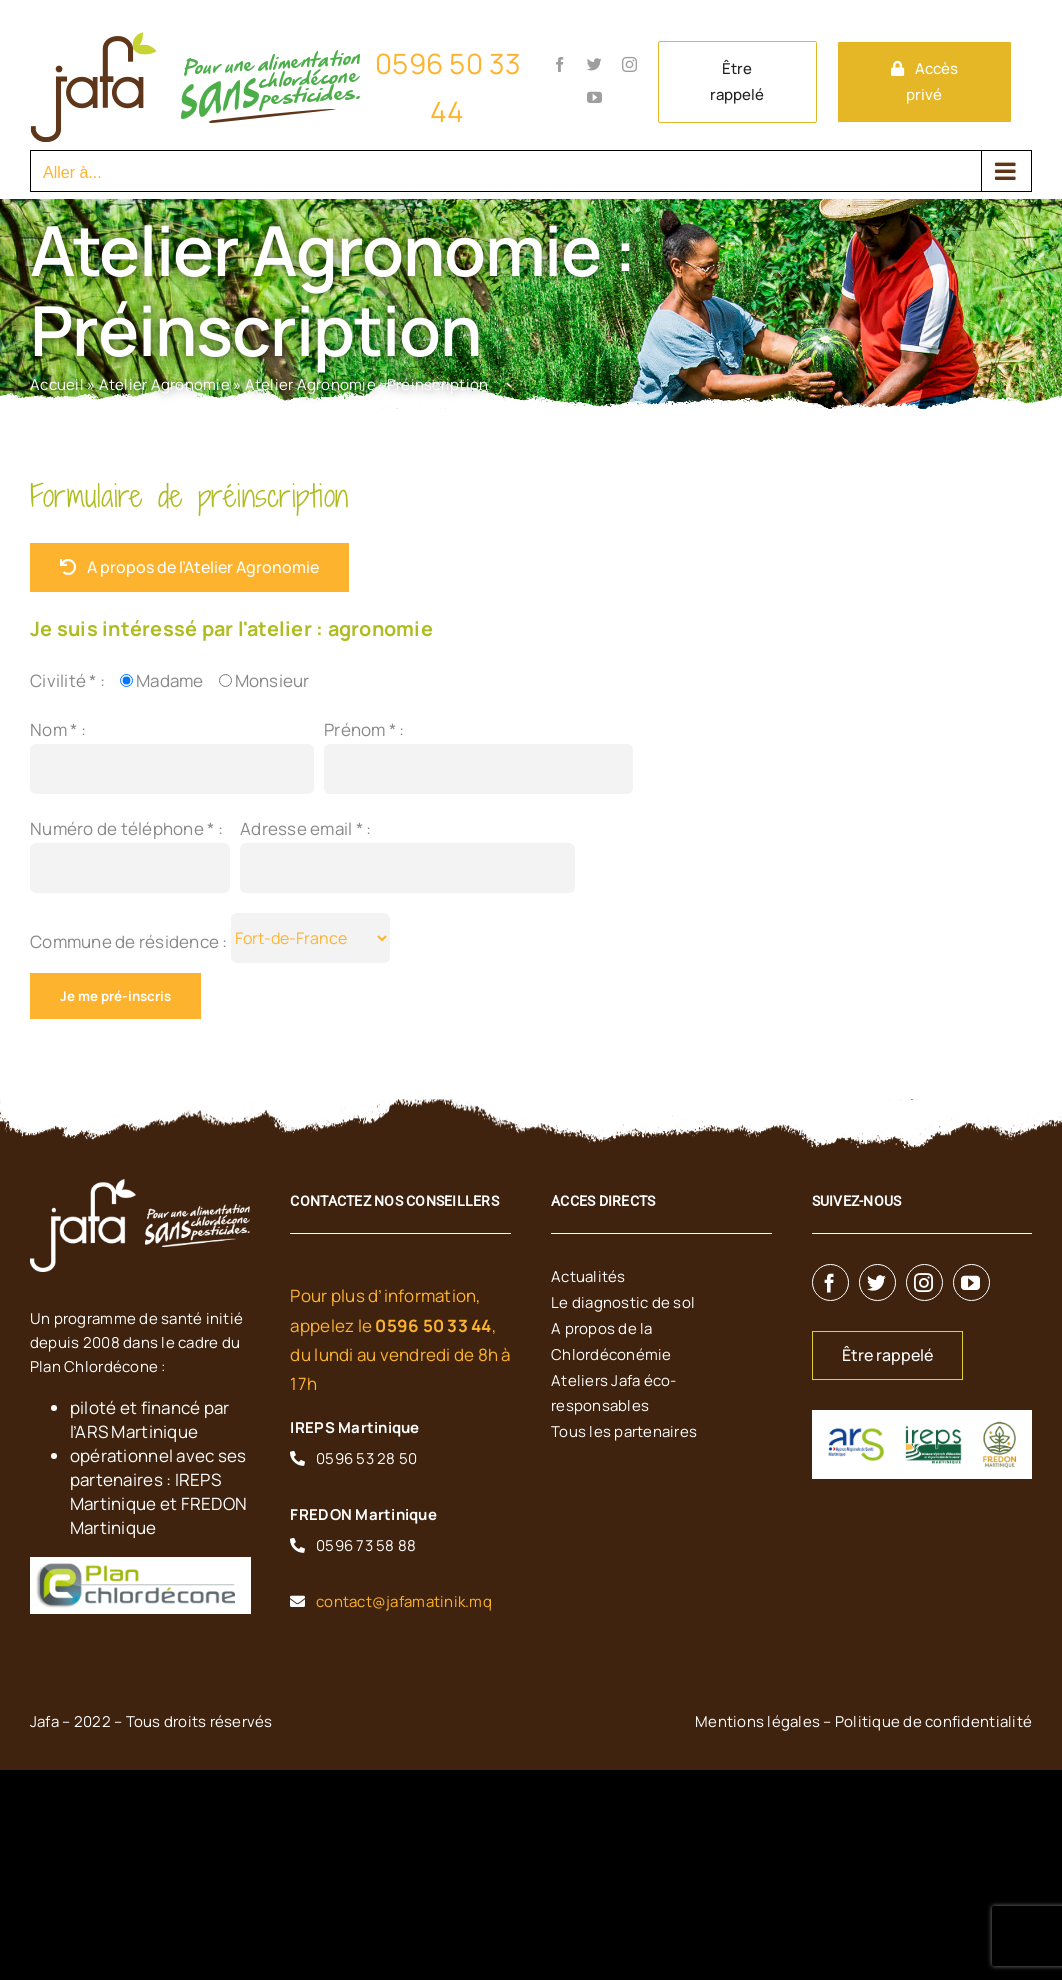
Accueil (57, 384)
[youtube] (971, 1282)
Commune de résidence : (130, 941)
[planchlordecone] (135, 1570)
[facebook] (830, 1282)
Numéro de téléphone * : (126, 828)
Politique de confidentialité (933, 1721)
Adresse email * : (305, 828)
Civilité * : (67, 680)
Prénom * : (364, 729)
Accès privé (931, 81)
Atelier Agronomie (164, 384)
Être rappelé (737, 81)
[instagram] (924, 1282)
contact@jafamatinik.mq (404, 1601)
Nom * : (58, 729)
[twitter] (877, 1282)
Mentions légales (757, 1721)
